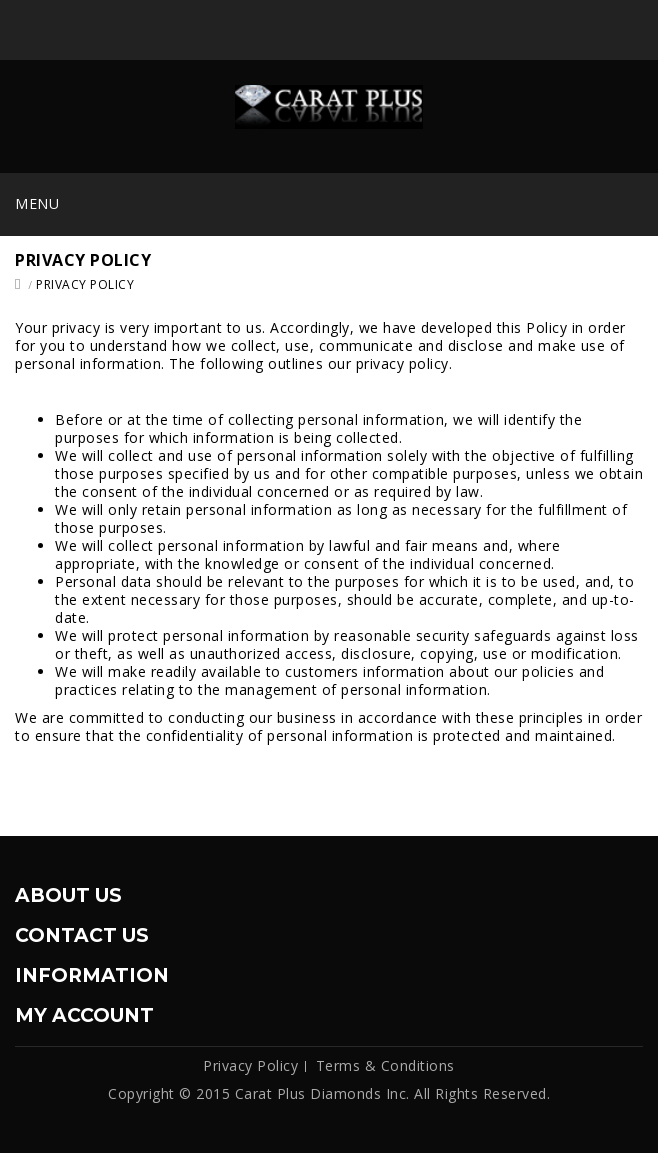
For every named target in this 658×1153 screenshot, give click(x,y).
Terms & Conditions (385, 1065)
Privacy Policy (85, 284)
